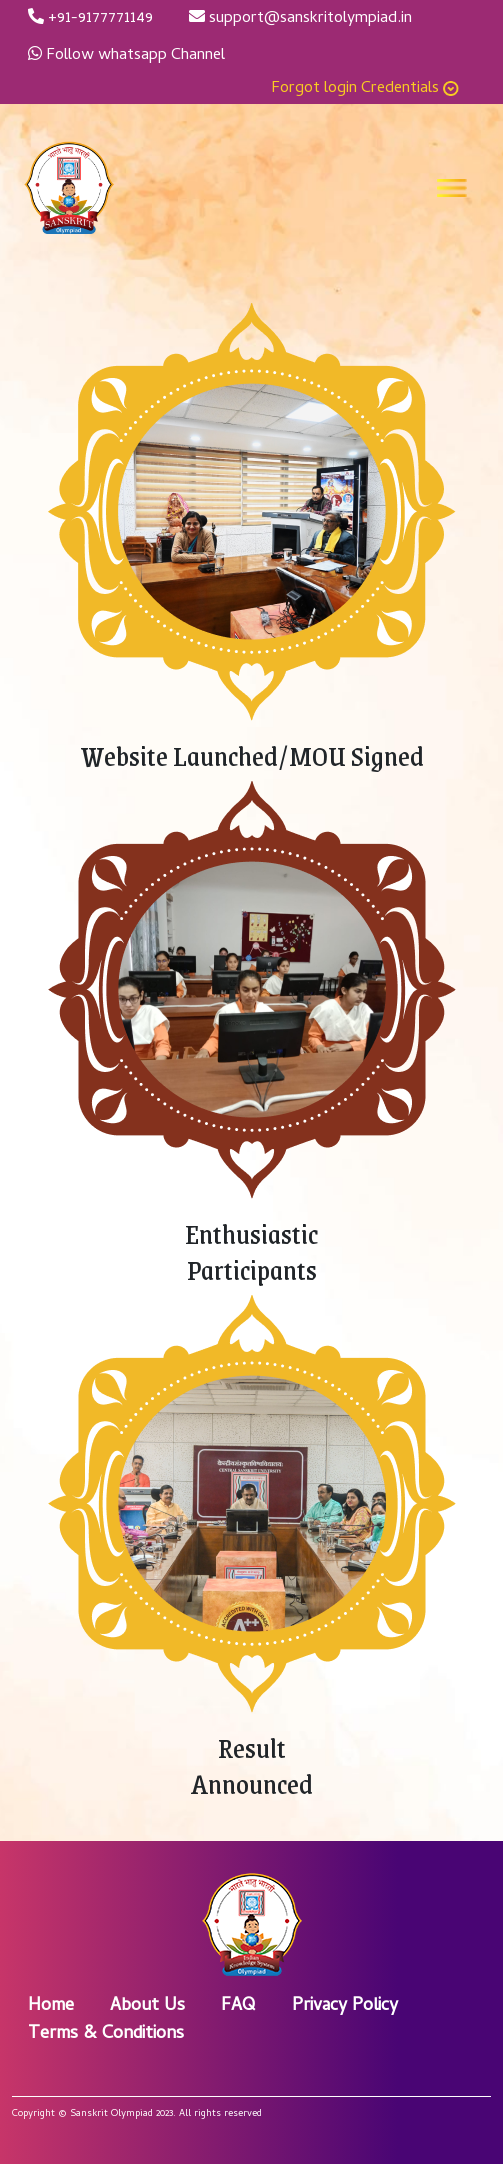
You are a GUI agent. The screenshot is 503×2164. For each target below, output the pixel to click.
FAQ (238, 2006)
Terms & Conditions (106, 2034)
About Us (147, 2006)
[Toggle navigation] (452, 187)
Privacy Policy (345, 2006)
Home (51, 2006)
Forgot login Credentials (365, 89)
